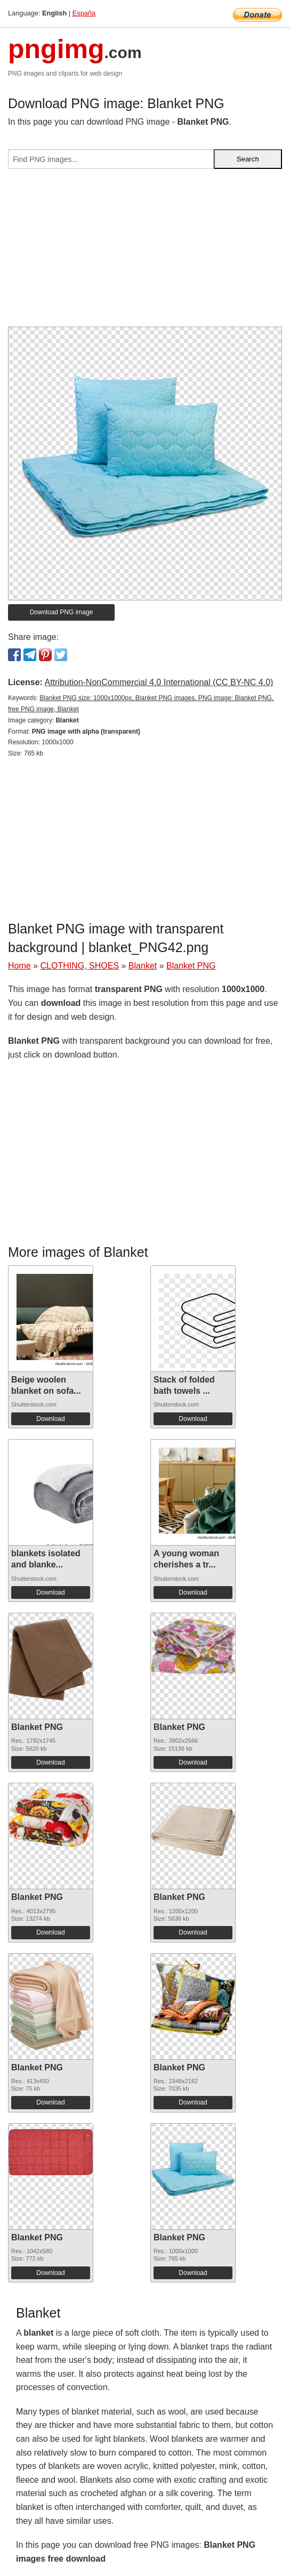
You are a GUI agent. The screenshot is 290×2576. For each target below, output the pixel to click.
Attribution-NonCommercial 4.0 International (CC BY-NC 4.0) (158, 682)
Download (50, 1419)
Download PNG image (61, 612)
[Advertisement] (145, 252)
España (83, 13)
